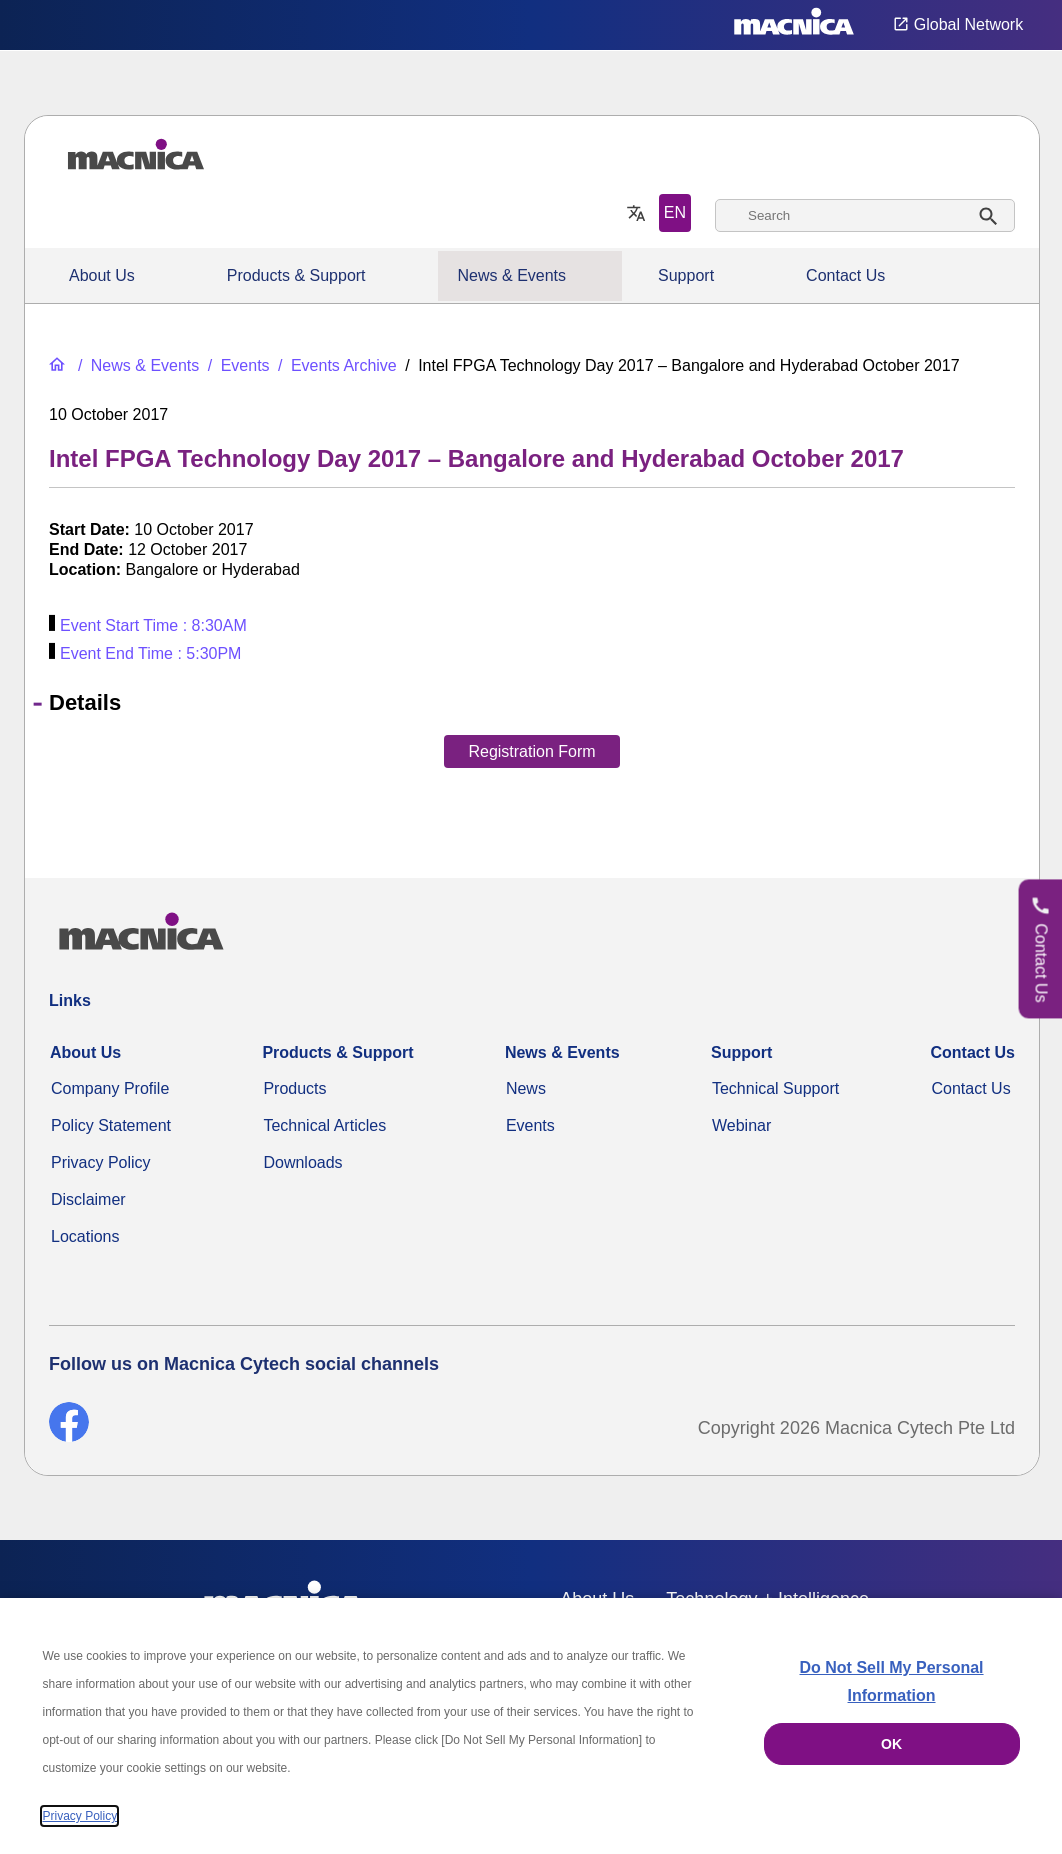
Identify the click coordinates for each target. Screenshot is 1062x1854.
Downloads (302, 1162)
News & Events (512, 275)
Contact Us (845, 275)
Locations (85, 1236)
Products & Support (296, 275)
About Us (102, 275)
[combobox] (865, 215)
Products (294, 1088)
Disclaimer (88, 1199)
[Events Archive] (335, 365)
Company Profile (110, 1088)
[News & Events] (136, 365)
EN (675, 212)
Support (686, 275)
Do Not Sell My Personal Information (892, 1681)
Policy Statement (111, 1125)
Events (530, 1125)
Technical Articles (324, 1125)
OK (891, 1744)
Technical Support (775, 1088)
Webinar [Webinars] (741, 1125)
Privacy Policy (101, 1162)
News (526, 1088)
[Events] (237, 365)
